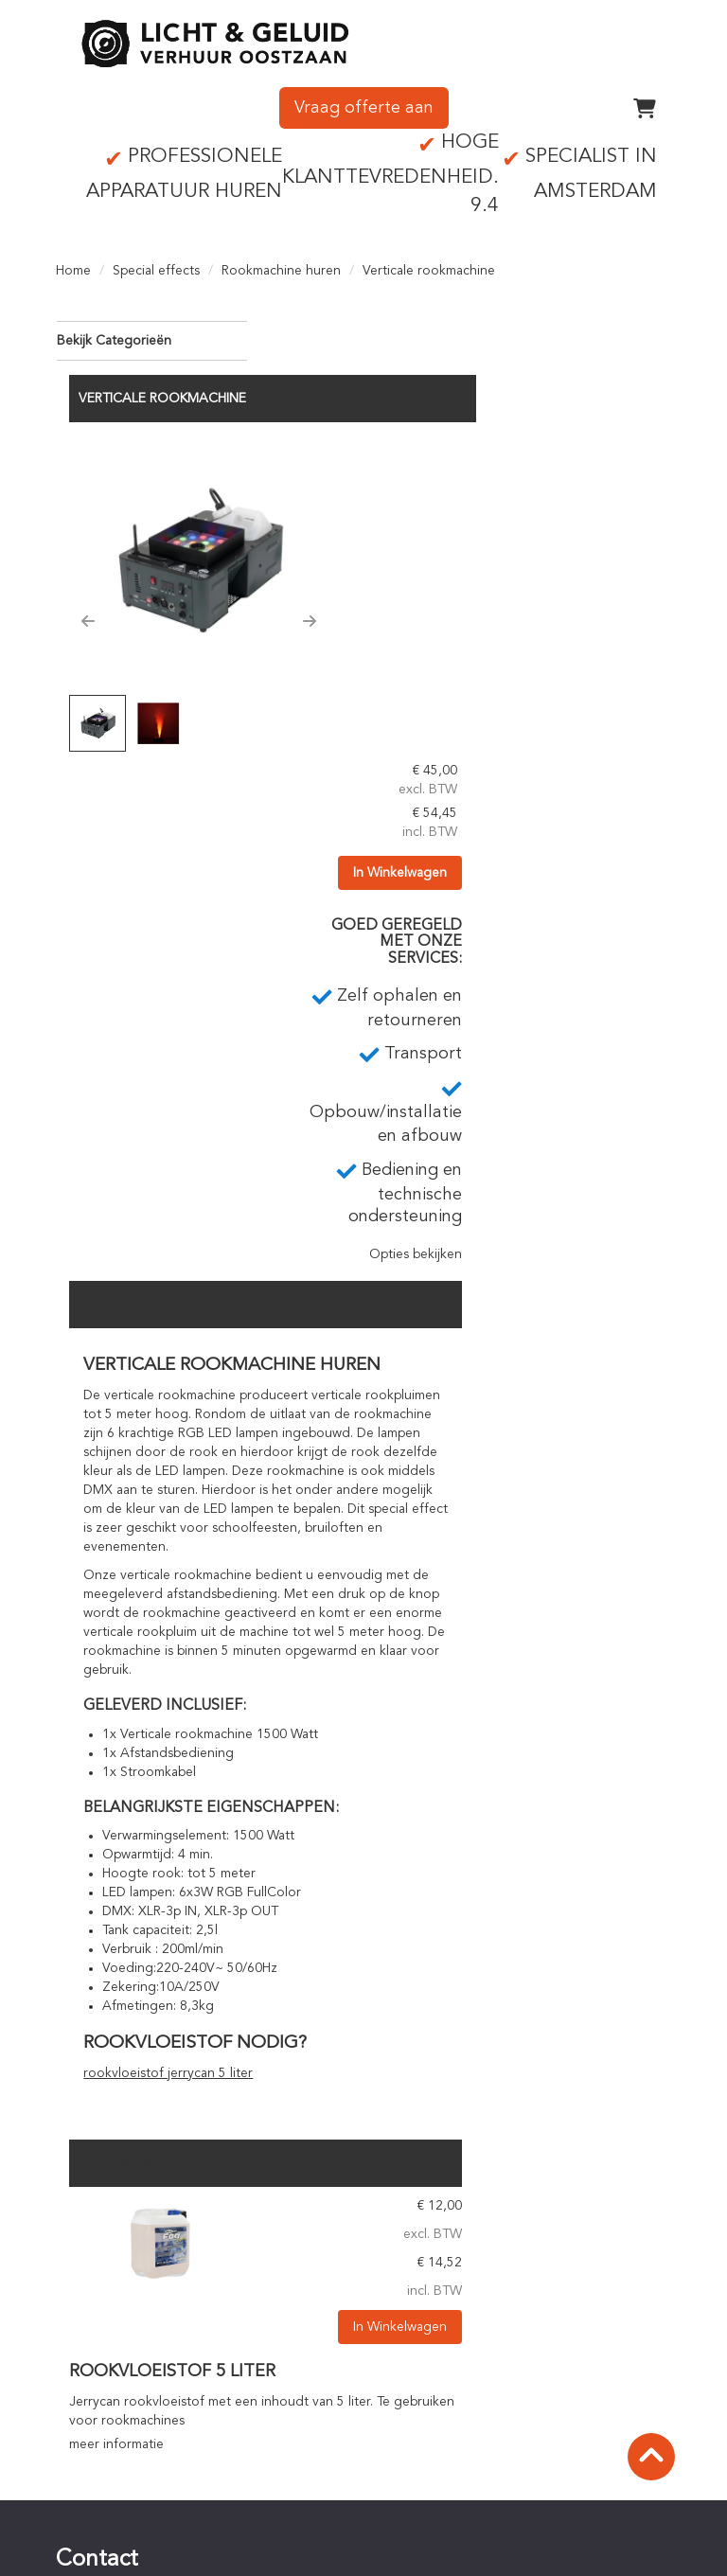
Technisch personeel (451, 2274)
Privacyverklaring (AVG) (138, 2513)
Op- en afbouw (436, 2255)
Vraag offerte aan (364, 103)
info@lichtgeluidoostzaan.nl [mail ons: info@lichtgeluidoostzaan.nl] (165, 2284)
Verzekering (105, 2532)
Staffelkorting (432, 2413)
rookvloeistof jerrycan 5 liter (374, 1699)
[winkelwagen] (644, 103)
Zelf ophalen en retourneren (476, 2217)
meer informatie (322, 2069)
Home (73, 265)
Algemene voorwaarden (141, 2494)
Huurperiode (429, 2394)
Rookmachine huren (281, 265)
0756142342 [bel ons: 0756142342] (121, 2252)
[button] (294, 538)
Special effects (156, 265)
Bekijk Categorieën (151, 334)
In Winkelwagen (611, 498)
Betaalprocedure (441, 2375)
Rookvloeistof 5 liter (378, 1997)
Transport (419, 2236)
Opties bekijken (610, 880)
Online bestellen (439, 2356)
